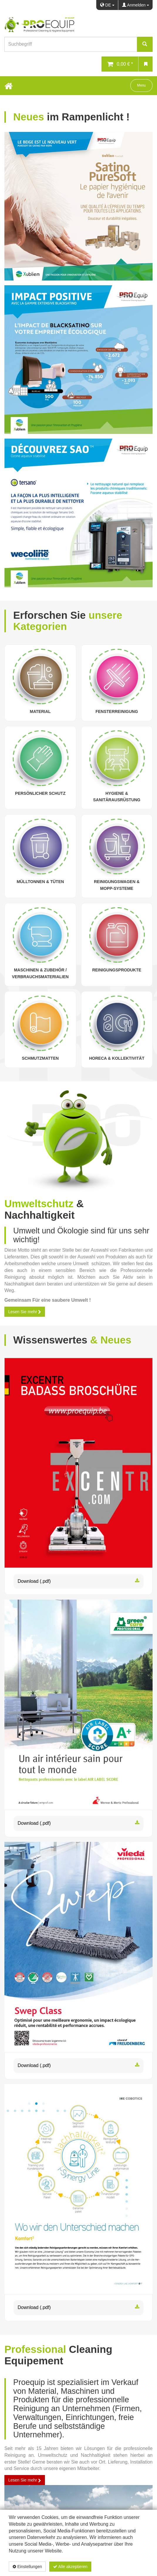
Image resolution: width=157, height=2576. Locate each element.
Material (40, 711)
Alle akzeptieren (70, 2566)
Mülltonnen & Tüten (40, 881)
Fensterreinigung (116, 711)
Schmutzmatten (40, 1058)
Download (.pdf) (78, 1581)
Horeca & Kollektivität (116, 1058)
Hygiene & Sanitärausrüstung (116, 796)
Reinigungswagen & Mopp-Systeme (117, 885)
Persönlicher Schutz (40, 793)
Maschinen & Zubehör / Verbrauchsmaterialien (40, 973)
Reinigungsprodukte (116, 970)
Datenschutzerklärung (117, 2566)
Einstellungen (27, 2566)
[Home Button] (8, 85)
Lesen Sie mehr (24, 1311)
